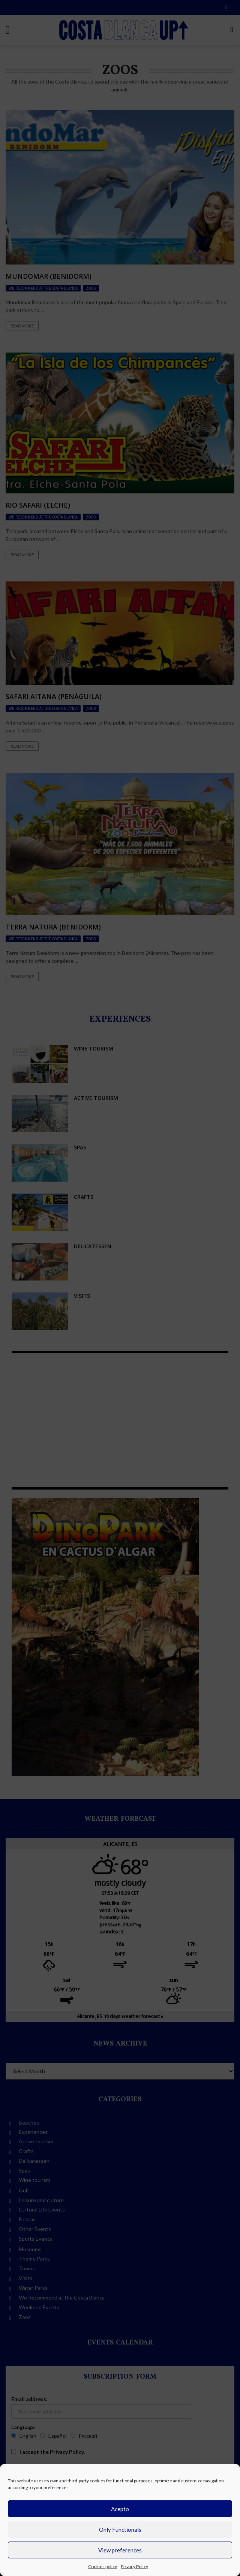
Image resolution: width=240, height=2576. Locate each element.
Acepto (120, 2509)
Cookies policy (102, 2566)
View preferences (120, 2550)
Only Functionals (120, 2529)
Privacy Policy (134, 2566)
